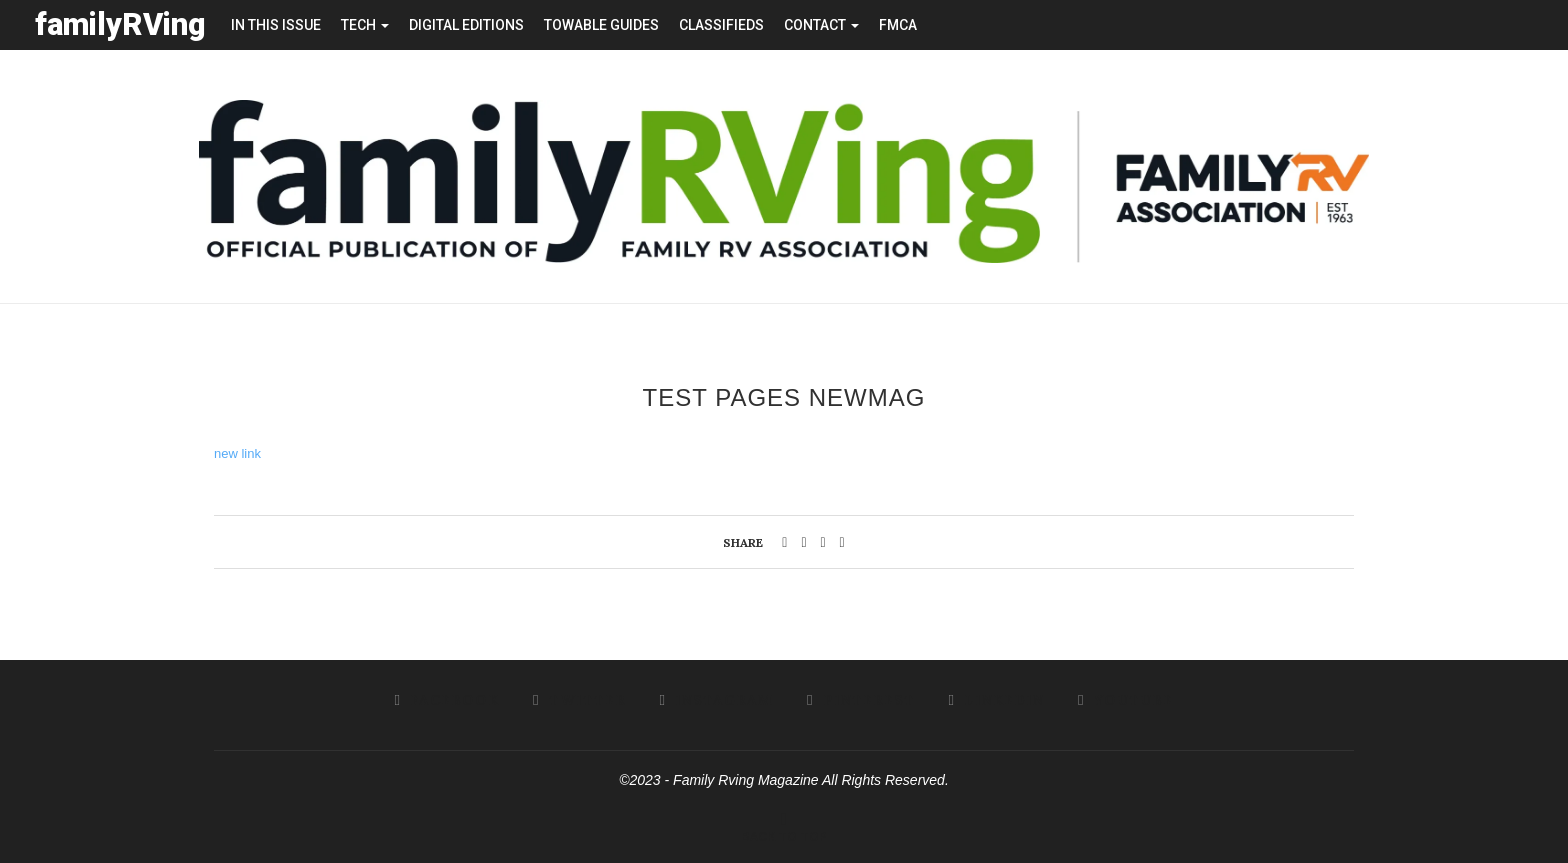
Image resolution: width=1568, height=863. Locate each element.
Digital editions (466, 25)
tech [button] (365, 25)
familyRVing (120, 24)
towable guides (601, 25)
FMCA (898, 25)
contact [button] (821, 25)
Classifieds (721, 25)
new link (237, 452)
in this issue (276, 25)
